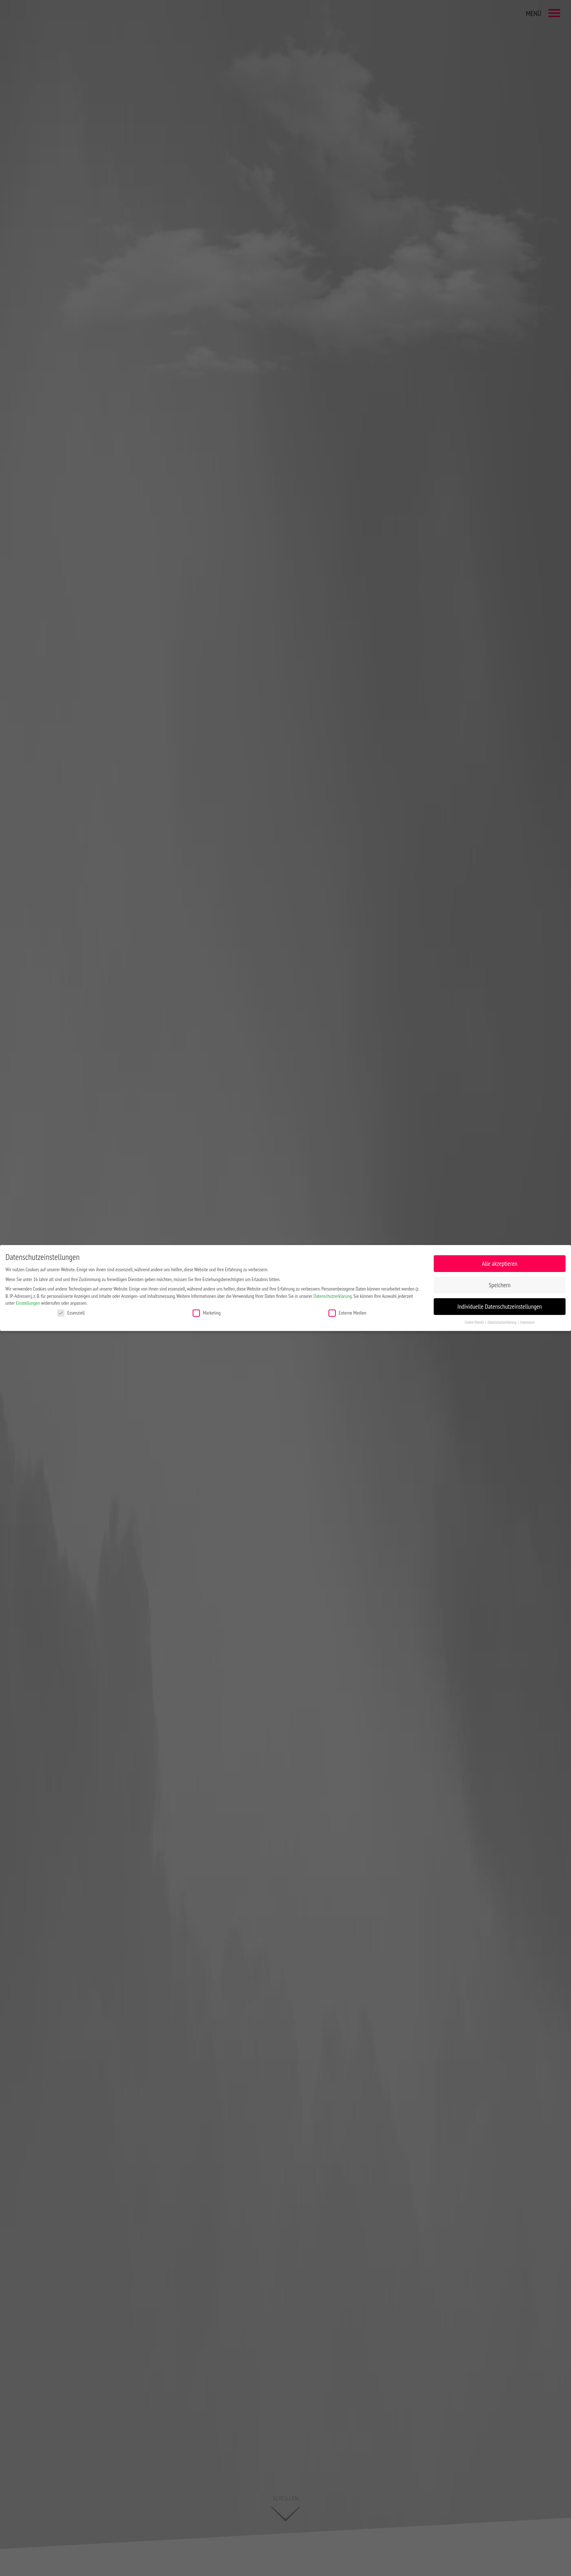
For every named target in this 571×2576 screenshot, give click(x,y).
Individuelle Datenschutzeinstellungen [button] (499, 1306)
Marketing (207, 1312)
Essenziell (71, 1312)
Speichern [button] (500, 1285)
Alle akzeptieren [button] (499, 1263)
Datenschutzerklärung (333, 1296)
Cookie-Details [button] (475, 1322)
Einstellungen (28, 1303)
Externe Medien (347, 1312)
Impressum (527, 1322)
